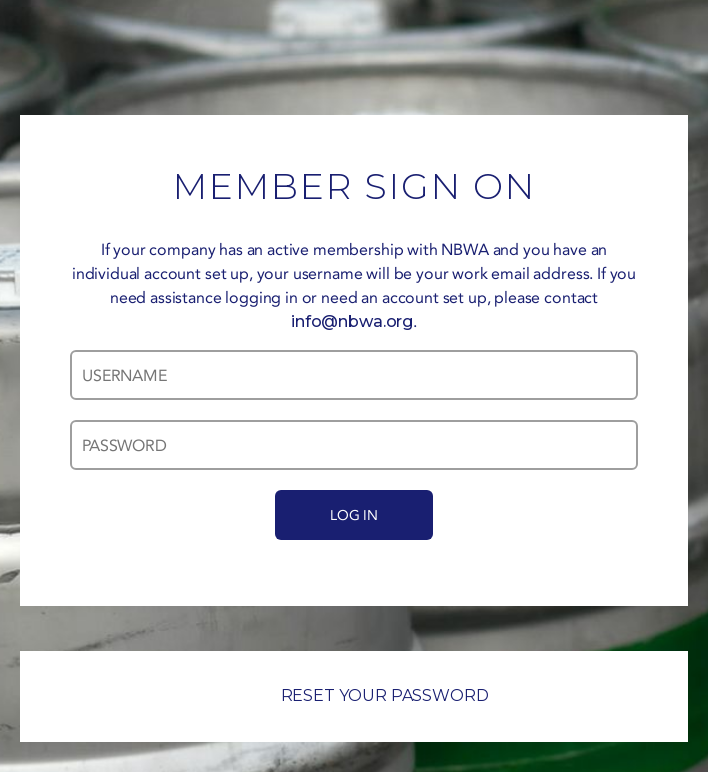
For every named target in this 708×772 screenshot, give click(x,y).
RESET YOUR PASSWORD (354, 695)
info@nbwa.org (352, 321)
